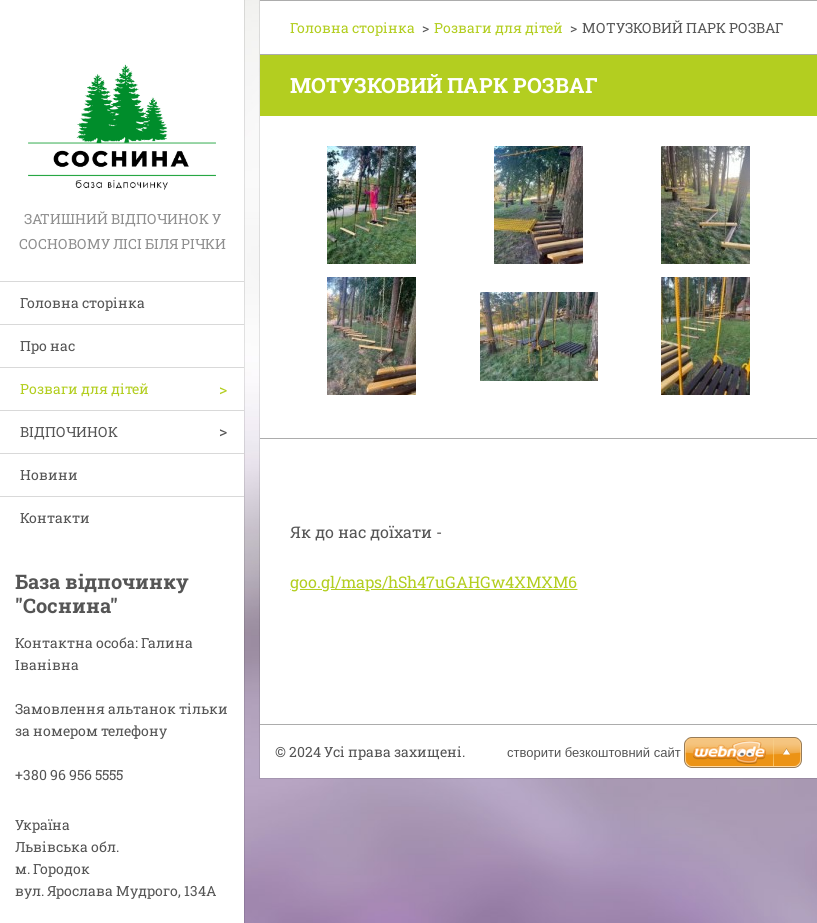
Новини (49, 474)
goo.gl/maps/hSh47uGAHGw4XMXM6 (433, 581)
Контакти (55, 517)
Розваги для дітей (84, 388)
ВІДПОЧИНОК (69, 431)
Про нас (47, 345)
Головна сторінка (82, 302)
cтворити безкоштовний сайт (594, 752)
